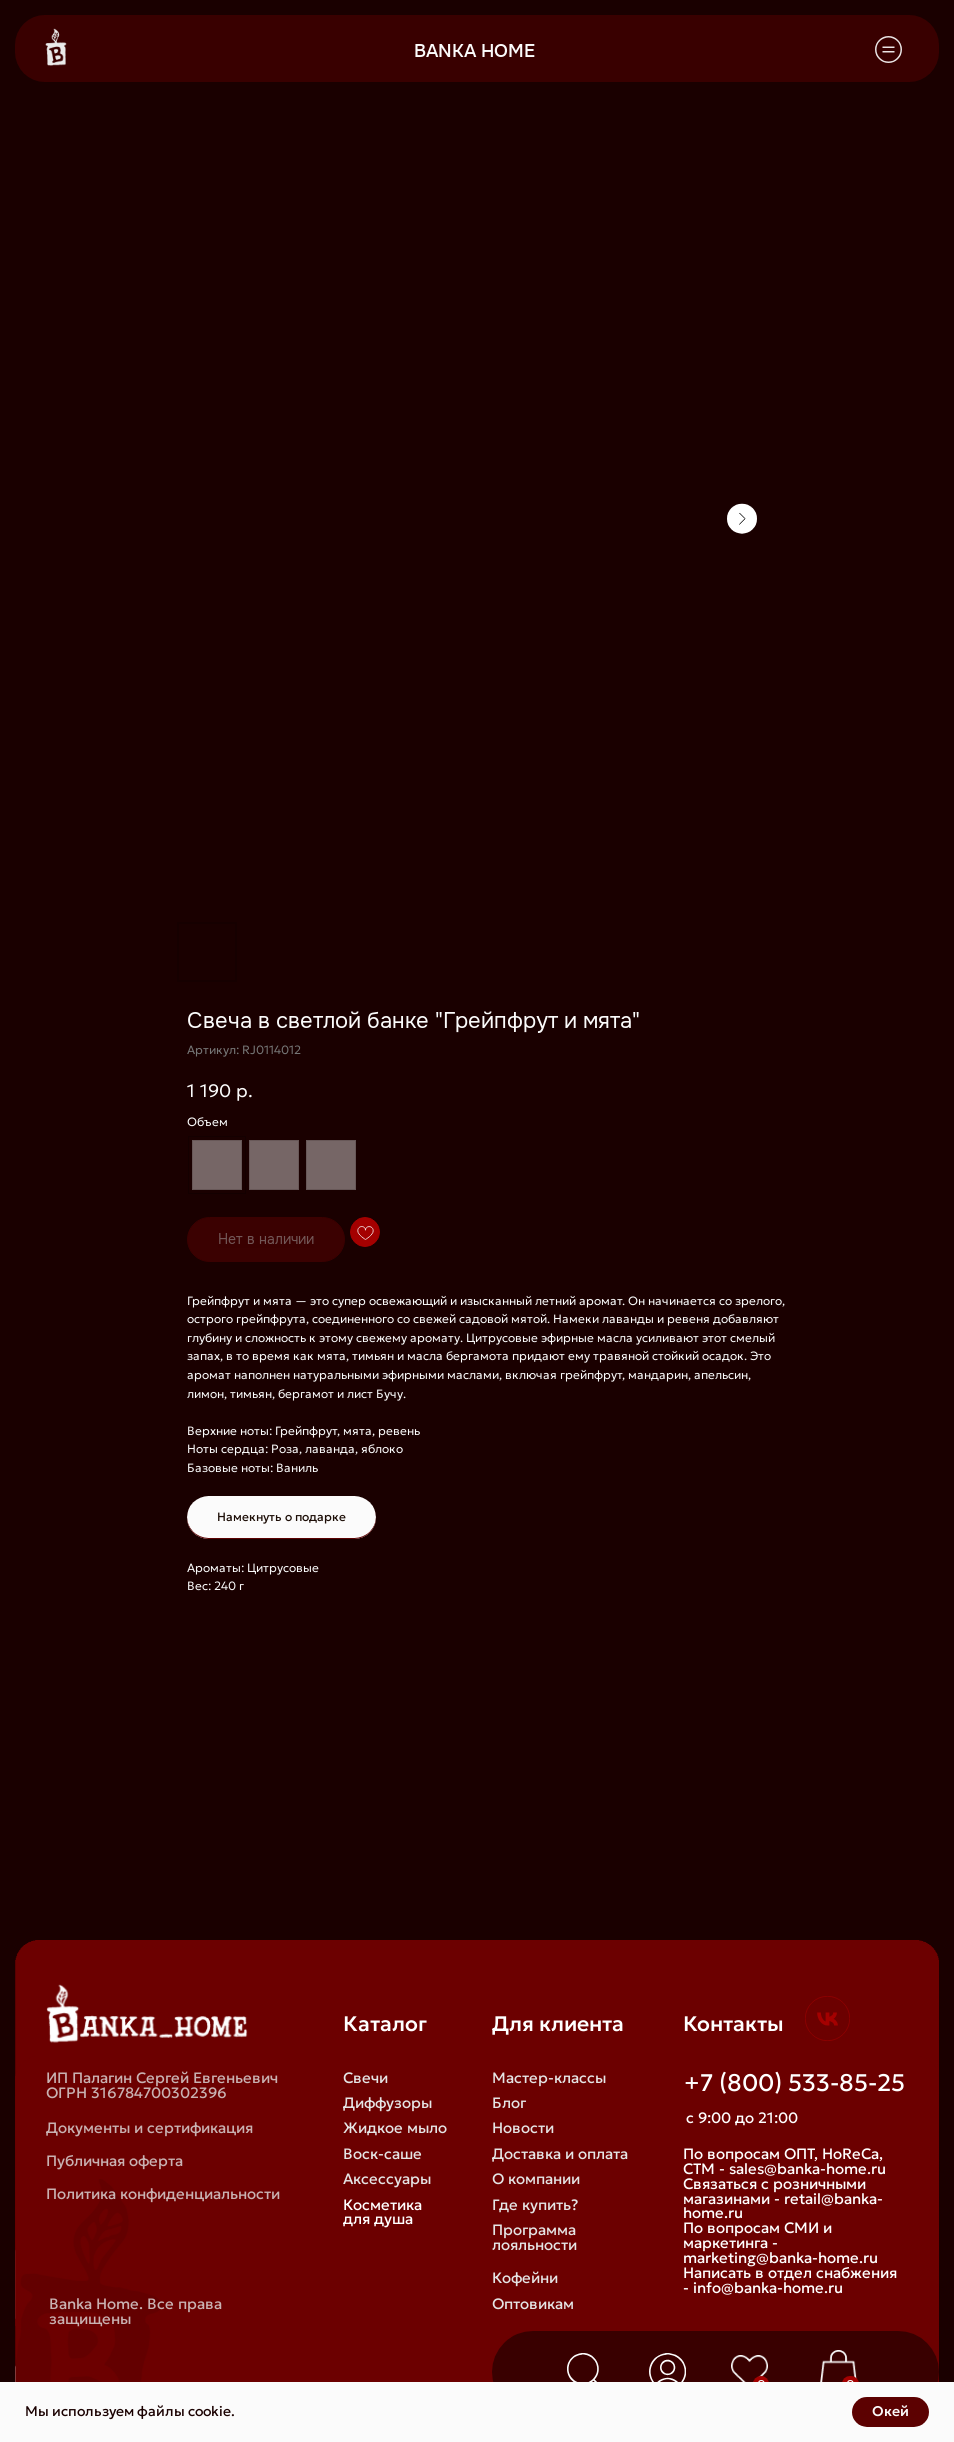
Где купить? (535, 2204)
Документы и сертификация (149, 2127)
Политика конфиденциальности (163, 2193)
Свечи (365, 2077)
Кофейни (525, 2277)
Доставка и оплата (560, 2153)
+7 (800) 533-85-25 (794, 2083)
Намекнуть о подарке (281, 1516)
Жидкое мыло (395, 2127)
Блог (509, 2102)
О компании (536, 2178)
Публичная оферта (114, 2160)
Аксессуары (387, 2178)
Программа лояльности (534, 2237)
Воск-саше (382, 2153)
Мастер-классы (549, 2077)
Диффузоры (387, 2102)
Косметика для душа (382, 2212)
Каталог (385, 2024)
